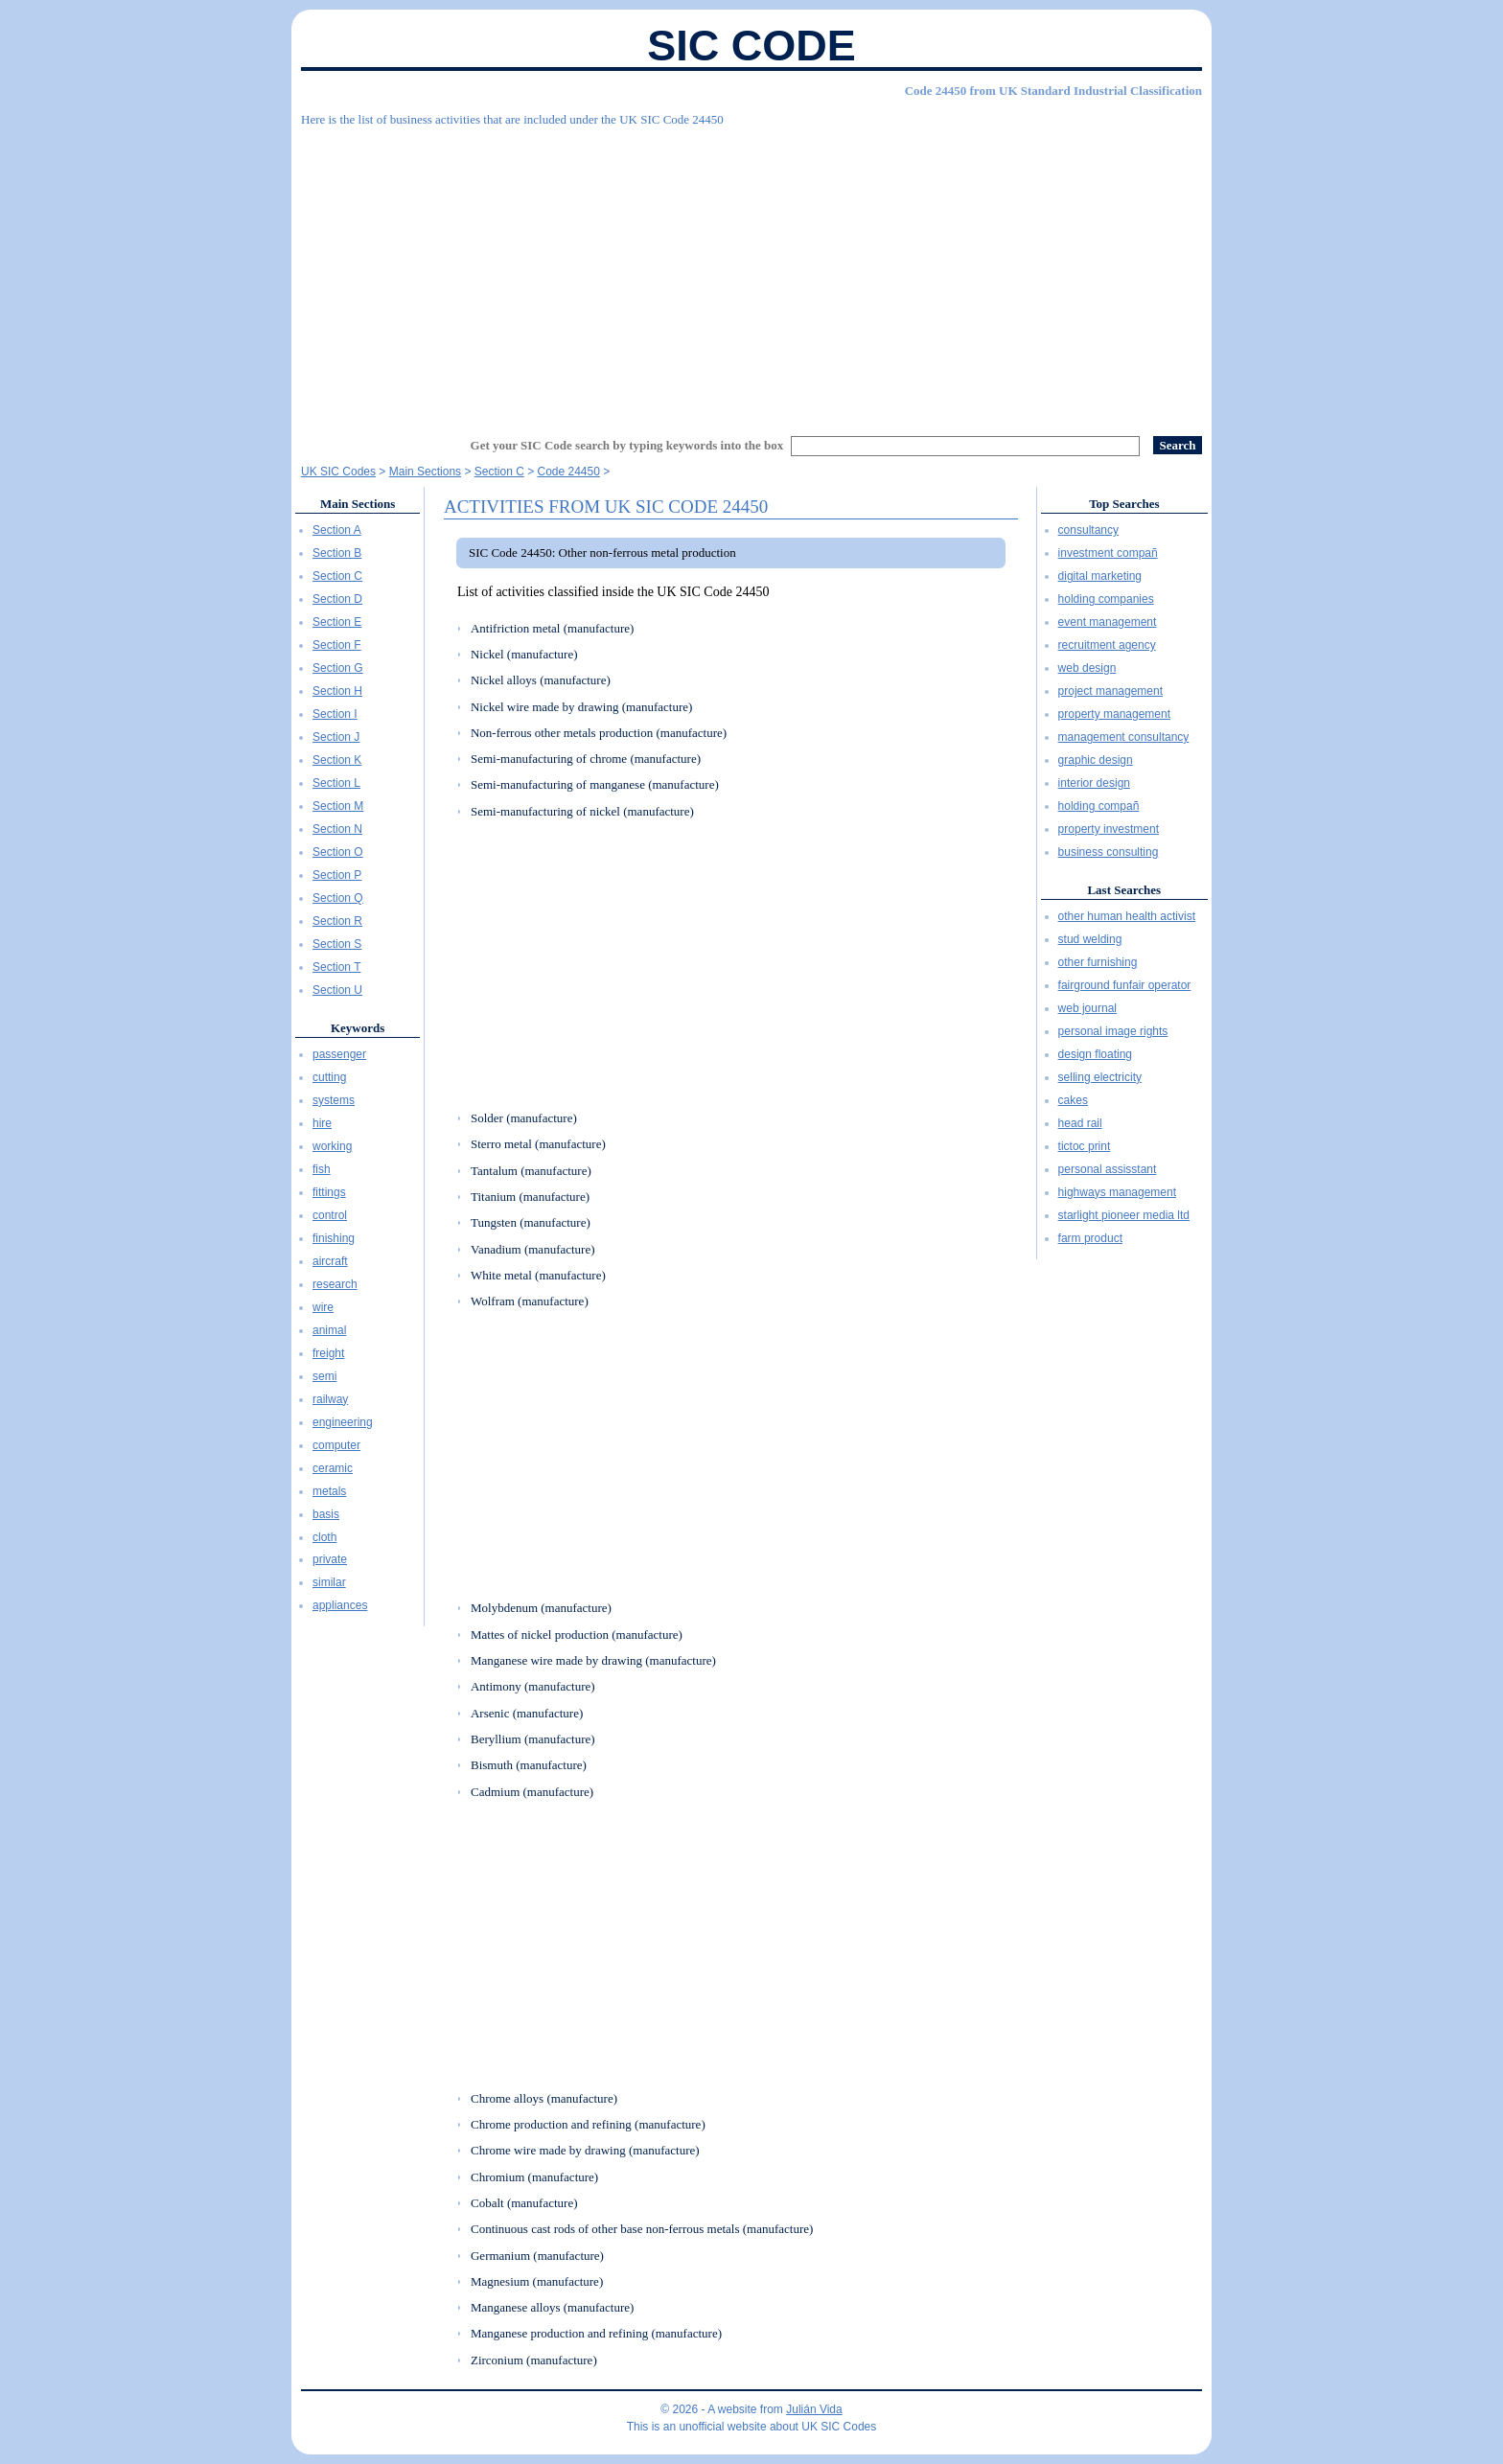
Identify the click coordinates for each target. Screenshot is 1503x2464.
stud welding (1090, 939)
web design (1087, 668)
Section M (337, 806)
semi (324, 1376)
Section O (337, 852)
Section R (337, 921)
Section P (336, 875)
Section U (337, 990)
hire (322, 1123)
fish (321, 1169)
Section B (336, 553)
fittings (329, 1192)
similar (329, 1582)
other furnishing (1098, 962)
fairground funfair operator (1124, 985)
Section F (336, 645)
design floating (1095, 1054)
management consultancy (1124, 737)
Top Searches (1124, 503)
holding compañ (1099, 806)
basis (325, 1514)
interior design (1094, 783)
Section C (337, 576)
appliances (339, 1605)
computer (336, 1445)
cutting (329, 1077)
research (335, 1284)
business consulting (1108, 852)
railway (330, 1399)
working (332, 1146)
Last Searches (1124, 890)
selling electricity (1100, 1077)
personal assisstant (1107, 1169)
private (329, 1559)
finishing (333, 1238)
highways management (1117, 1192)
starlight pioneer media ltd (1124, 1215)
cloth (324, 1537)
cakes (1073, 1100)
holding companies (1106, 599)
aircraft (330, 1261)
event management (1107, 622)
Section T (336, 967)
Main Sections (357, 503)
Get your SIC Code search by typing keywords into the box (627, 445)
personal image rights (1113, 1031)
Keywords (357, 1028)
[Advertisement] (751, 273)
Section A (336, 530)
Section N (337, 829)
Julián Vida (814, 2409)
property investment (1108, 829)
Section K (336, 760)
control (329, 1215)
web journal (1087, 1008)
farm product (1090, 1238)
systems (333, 1100)
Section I (335, 714)
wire (323, 1307)
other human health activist (1126, 916)
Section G (337, 668)
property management (1114, 714)
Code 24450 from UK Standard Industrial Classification (1053, 90)
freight (328, 1353)
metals (329, 1491)
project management (1110, 691)
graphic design (1095, 760)
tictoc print (1084, 1146)
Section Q (337, 898)
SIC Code (751, 45)
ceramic (332, 1468)
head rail (1080, 1123)
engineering (342, 1422)
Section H (337, 691)
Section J (335, 737)
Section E (336, 622)
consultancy (1088, 530)
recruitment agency (1107, 645)
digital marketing (1100, 576)
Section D (337, 599)
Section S (336, 944)
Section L (336, 783)
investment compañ (1108, 553)
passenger (339, 1054)
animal (329, 1330)
